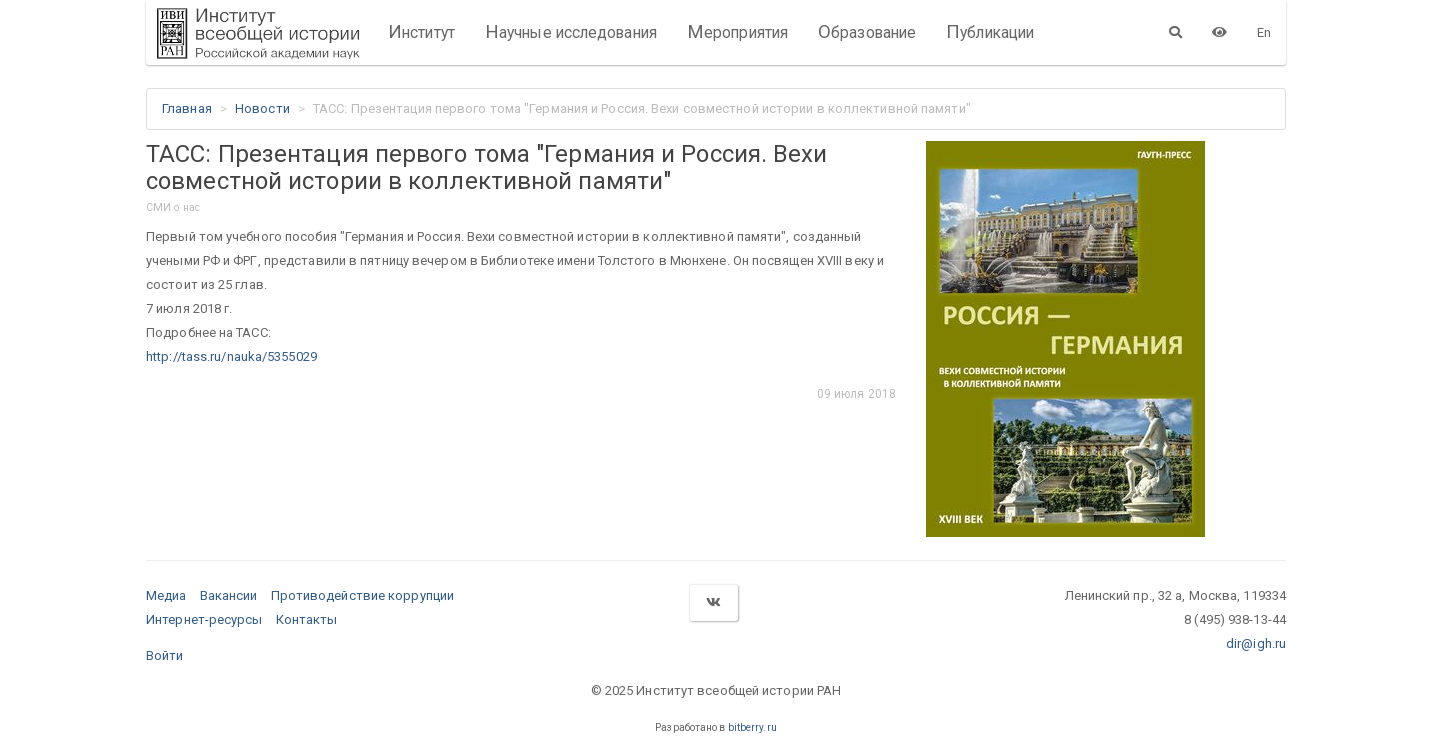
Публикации (990, 32)
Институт (421, 32)
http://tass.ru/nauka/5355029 (231, 356)
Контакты (307, 619)
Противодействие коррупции (363, 595)
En (1264, 32)
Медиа (166, 595)
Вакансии (229, 595)
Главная (187, 108)
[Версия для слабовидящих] (1219, 32)
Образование (867, 32)
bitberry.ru (752, 727)
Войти (165, 655)
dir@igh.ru (1256, 643)
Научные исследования (571, 32)
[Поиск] (1175, 32)
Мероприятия (737, 32)
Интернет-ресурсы (204, 619)
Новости (262, 108)
